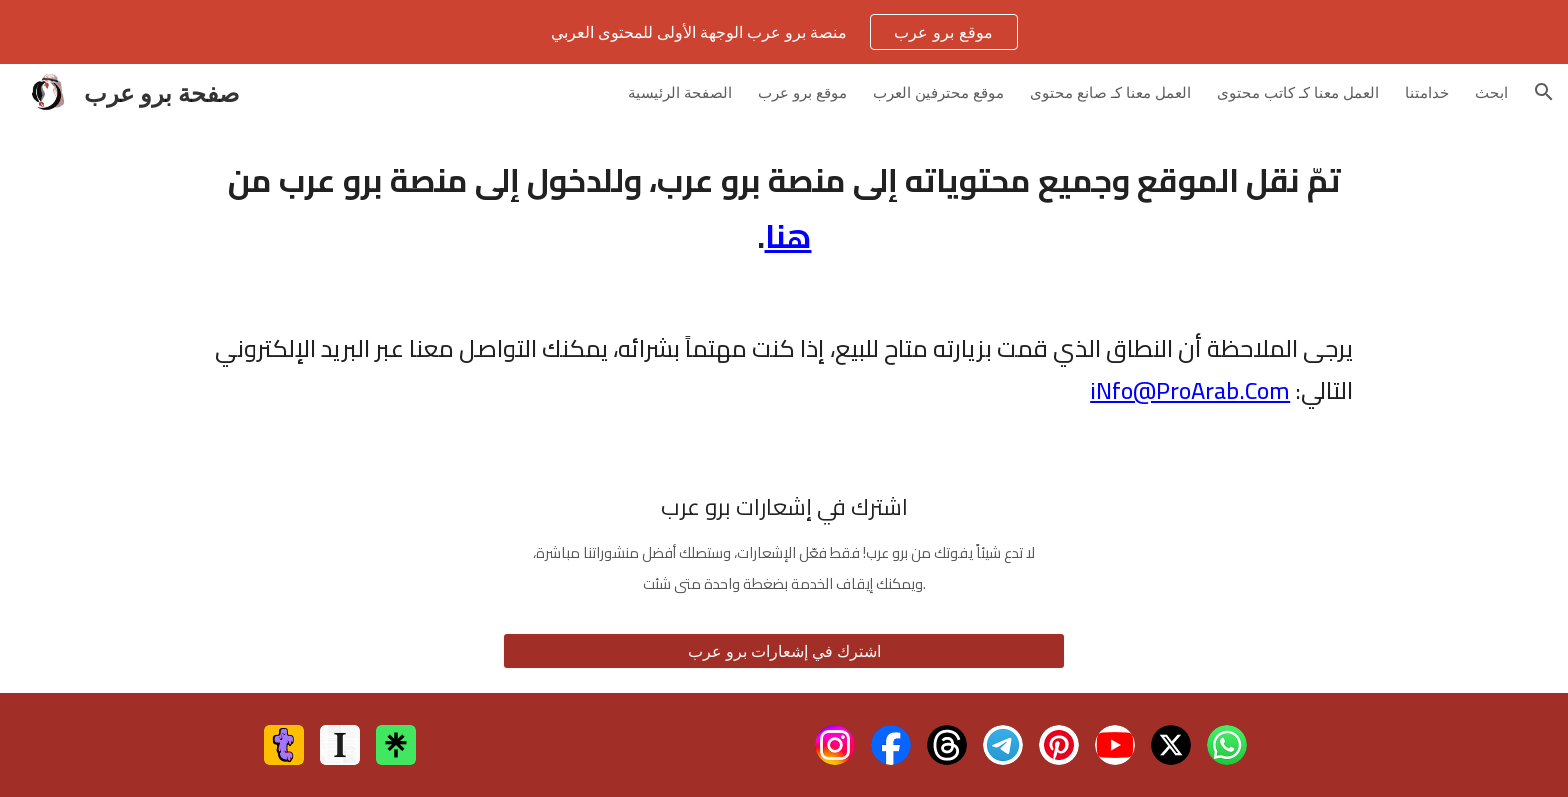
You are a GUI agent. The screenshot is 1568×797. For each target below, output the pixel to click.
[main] (784, 208)
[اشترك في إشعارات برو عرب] (784, 651)
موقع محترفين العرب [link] (938, 92)
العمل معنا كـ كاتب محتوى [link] (1298, 92)
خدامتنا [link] (1427, 92)
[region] (784, 32)
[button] (1544, 92)
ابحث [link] (1491, 92)
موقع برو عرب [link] (802, 92)
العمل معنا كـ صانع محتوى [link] (1110, 92)
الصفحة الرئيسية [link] (680, 92)
